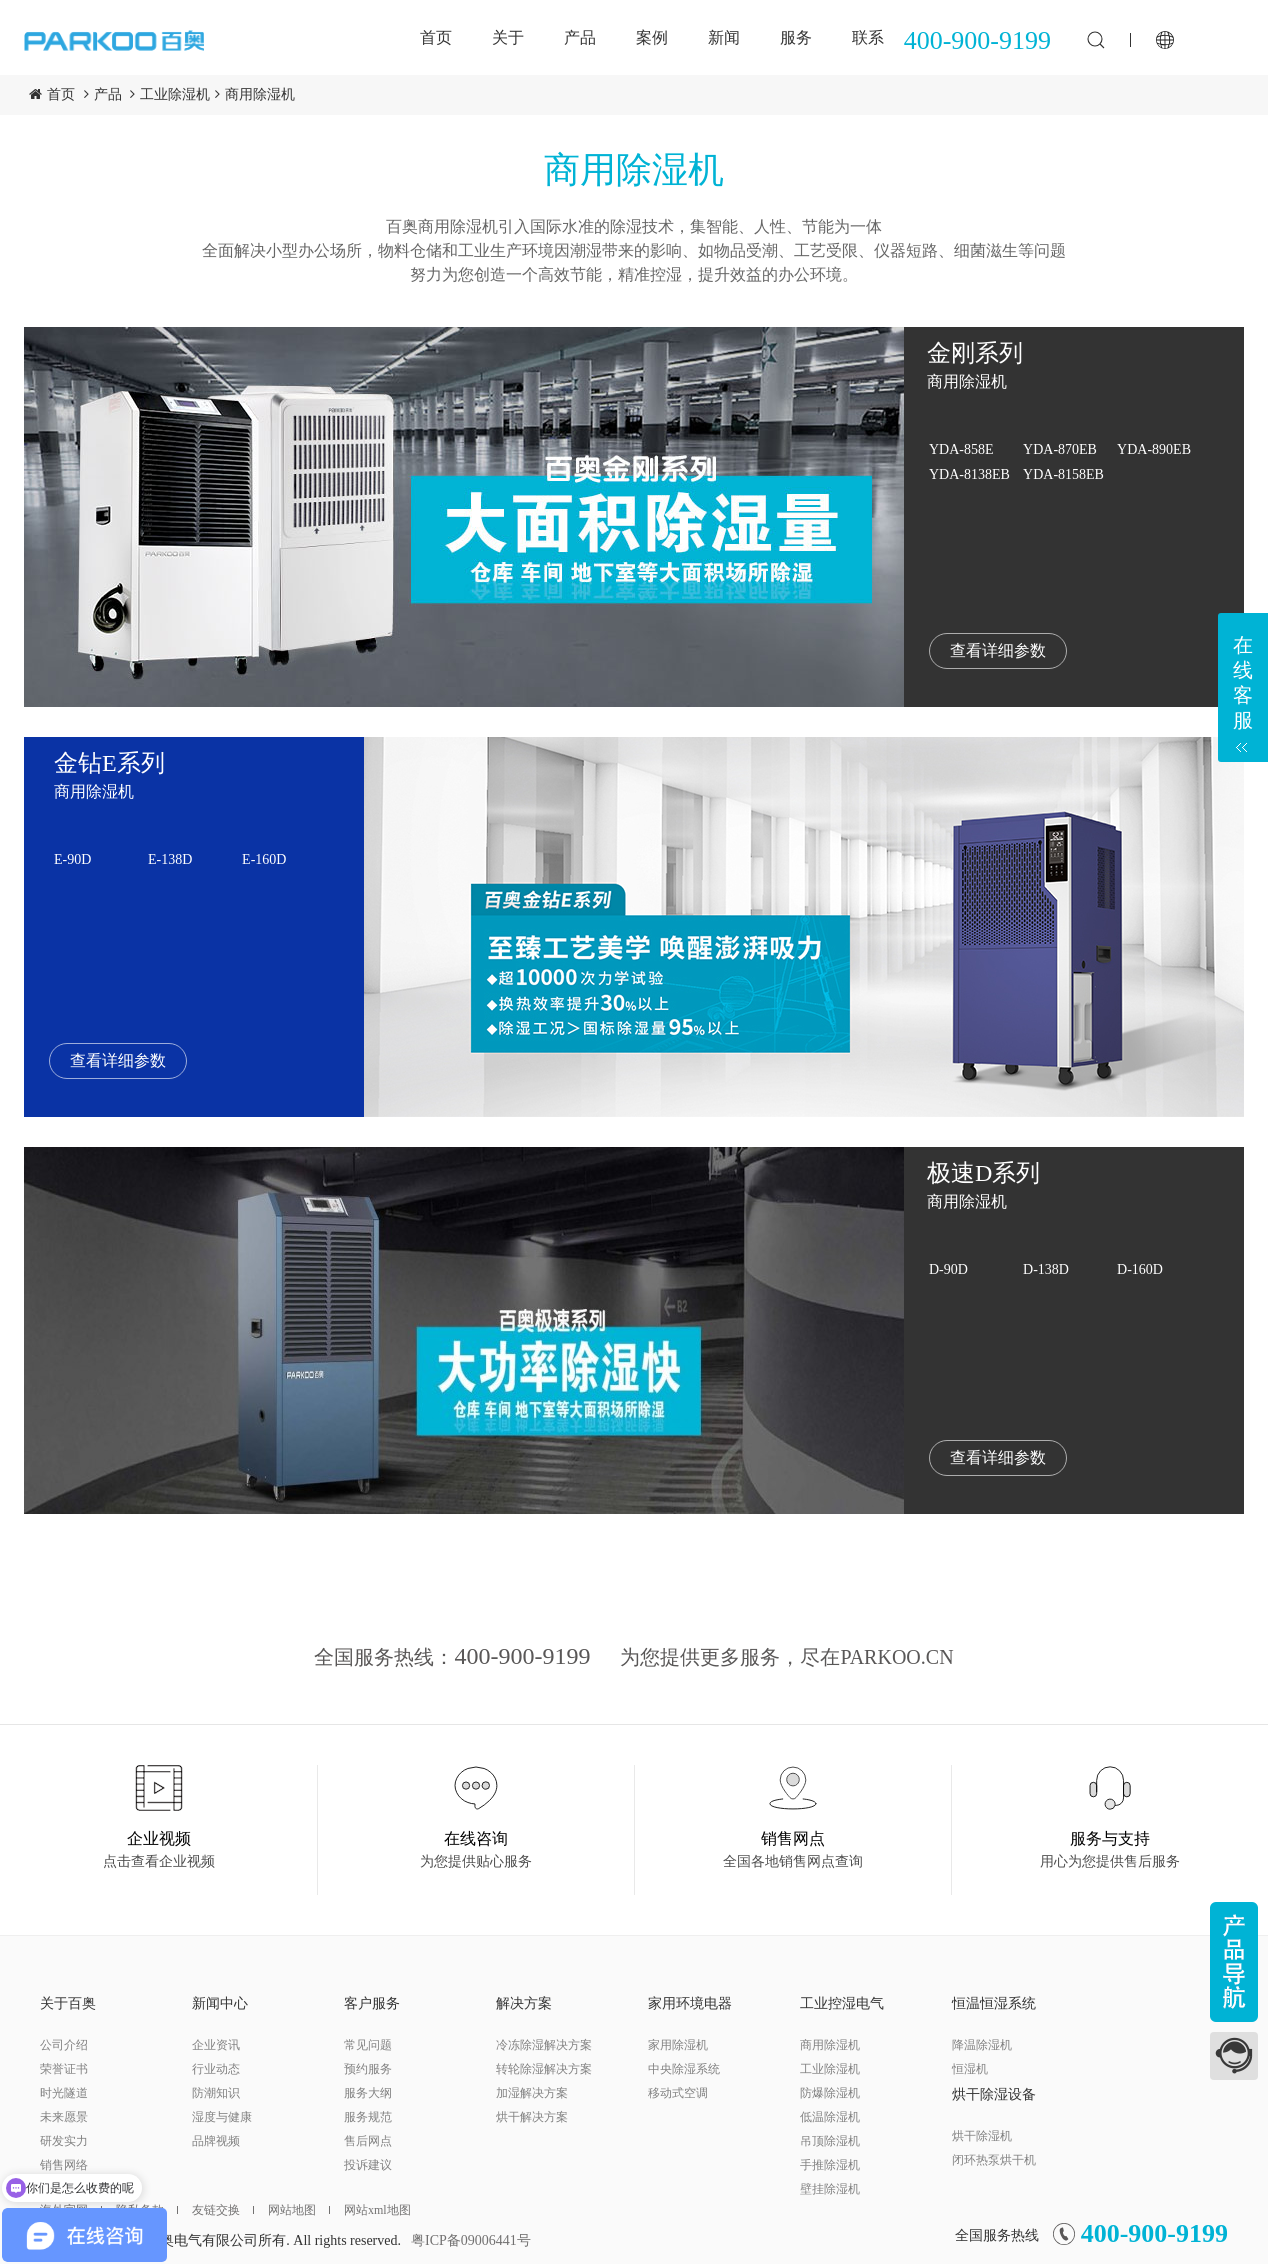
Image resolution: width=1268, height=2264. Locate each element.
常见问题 (368, 2045)
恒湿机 (970, 2069)
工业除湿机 (175, 94)
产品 (580, 37)
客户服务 (372, 2003)
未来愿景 (64, 2117)
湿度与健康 (222, 2117)
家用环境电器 (690, 2003)
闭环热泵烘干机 (994, 2160)
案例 (652, 37)
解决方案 (524, 2003)
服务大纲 (368, 2093)
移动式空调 (678, 2093)
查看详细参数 (998, 650)
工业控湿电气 (842, 2003)
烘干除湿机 (982, 2136)
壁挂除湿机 (830, 2189)
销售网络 (64, 2165)
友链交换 (223, 2210)
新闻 (724, 37)
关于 (508, 37)
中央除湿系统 (684, 2069)
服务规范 (368, 2117)
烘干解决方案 (532, 2117)
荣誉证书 (64, 2069)
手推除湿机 (830, 2165)
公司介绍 (64, 2045)
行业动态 (216, 2069)
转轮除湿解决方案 (544, 2069)
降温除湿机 (982, 2045)
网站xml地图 (377, 2210)
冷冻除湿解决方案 (544, 2045)
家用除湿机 (678, 2045)
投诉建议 (368, 2165)
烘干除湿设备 (994, 2094)
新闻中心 (220, 2003)
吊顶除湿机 (830, 2141)
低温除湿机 (830, 2117)
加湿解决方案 (532, 2093)
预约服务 (368, 2069)
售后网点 (368, 2141)
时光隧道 (64, 2093)
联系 (868, 37)
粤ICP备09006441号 (471, 2240)
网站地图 (299, 2210)
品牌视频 (216, 2141)
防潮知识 (216, 2093)
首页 (436, 37)
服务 (796, 37)
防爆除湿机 (830, 2093)
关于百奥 (68, 2003)
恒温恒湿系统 (994, 2003)
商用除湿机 (260, 94)
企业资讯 (216, 2045)
